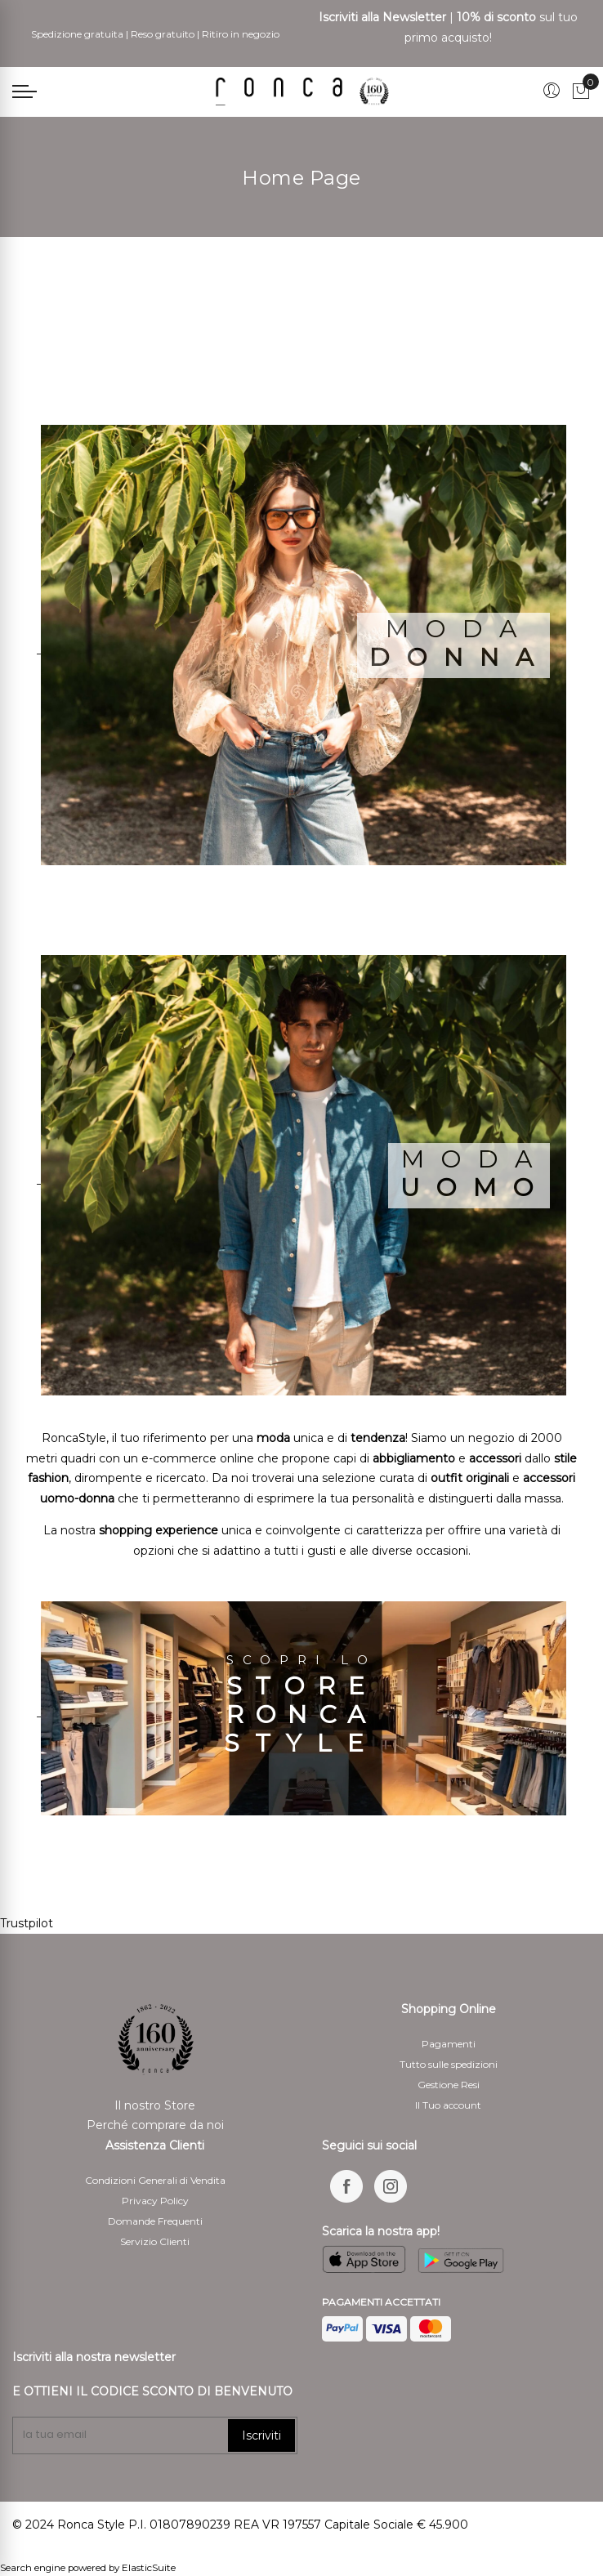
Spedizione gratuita (77, 34)
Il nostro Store (154, 2105)
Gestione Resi (449, 2084)
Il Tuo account (448, 2105)
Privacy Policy (155, 2200)
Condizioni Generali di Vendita (155, 2180)
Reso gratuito (162, 34)
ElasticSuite (149, 2568)
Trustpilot (26, 1923)
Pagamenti (449, 2044)
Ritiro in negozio (240, 34)
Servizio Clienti (155, 2241)
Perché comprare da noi (155, 2125)
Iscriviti (261, 2435)
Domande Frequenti (155, 2221)
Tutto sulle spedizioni (449, 2064)
